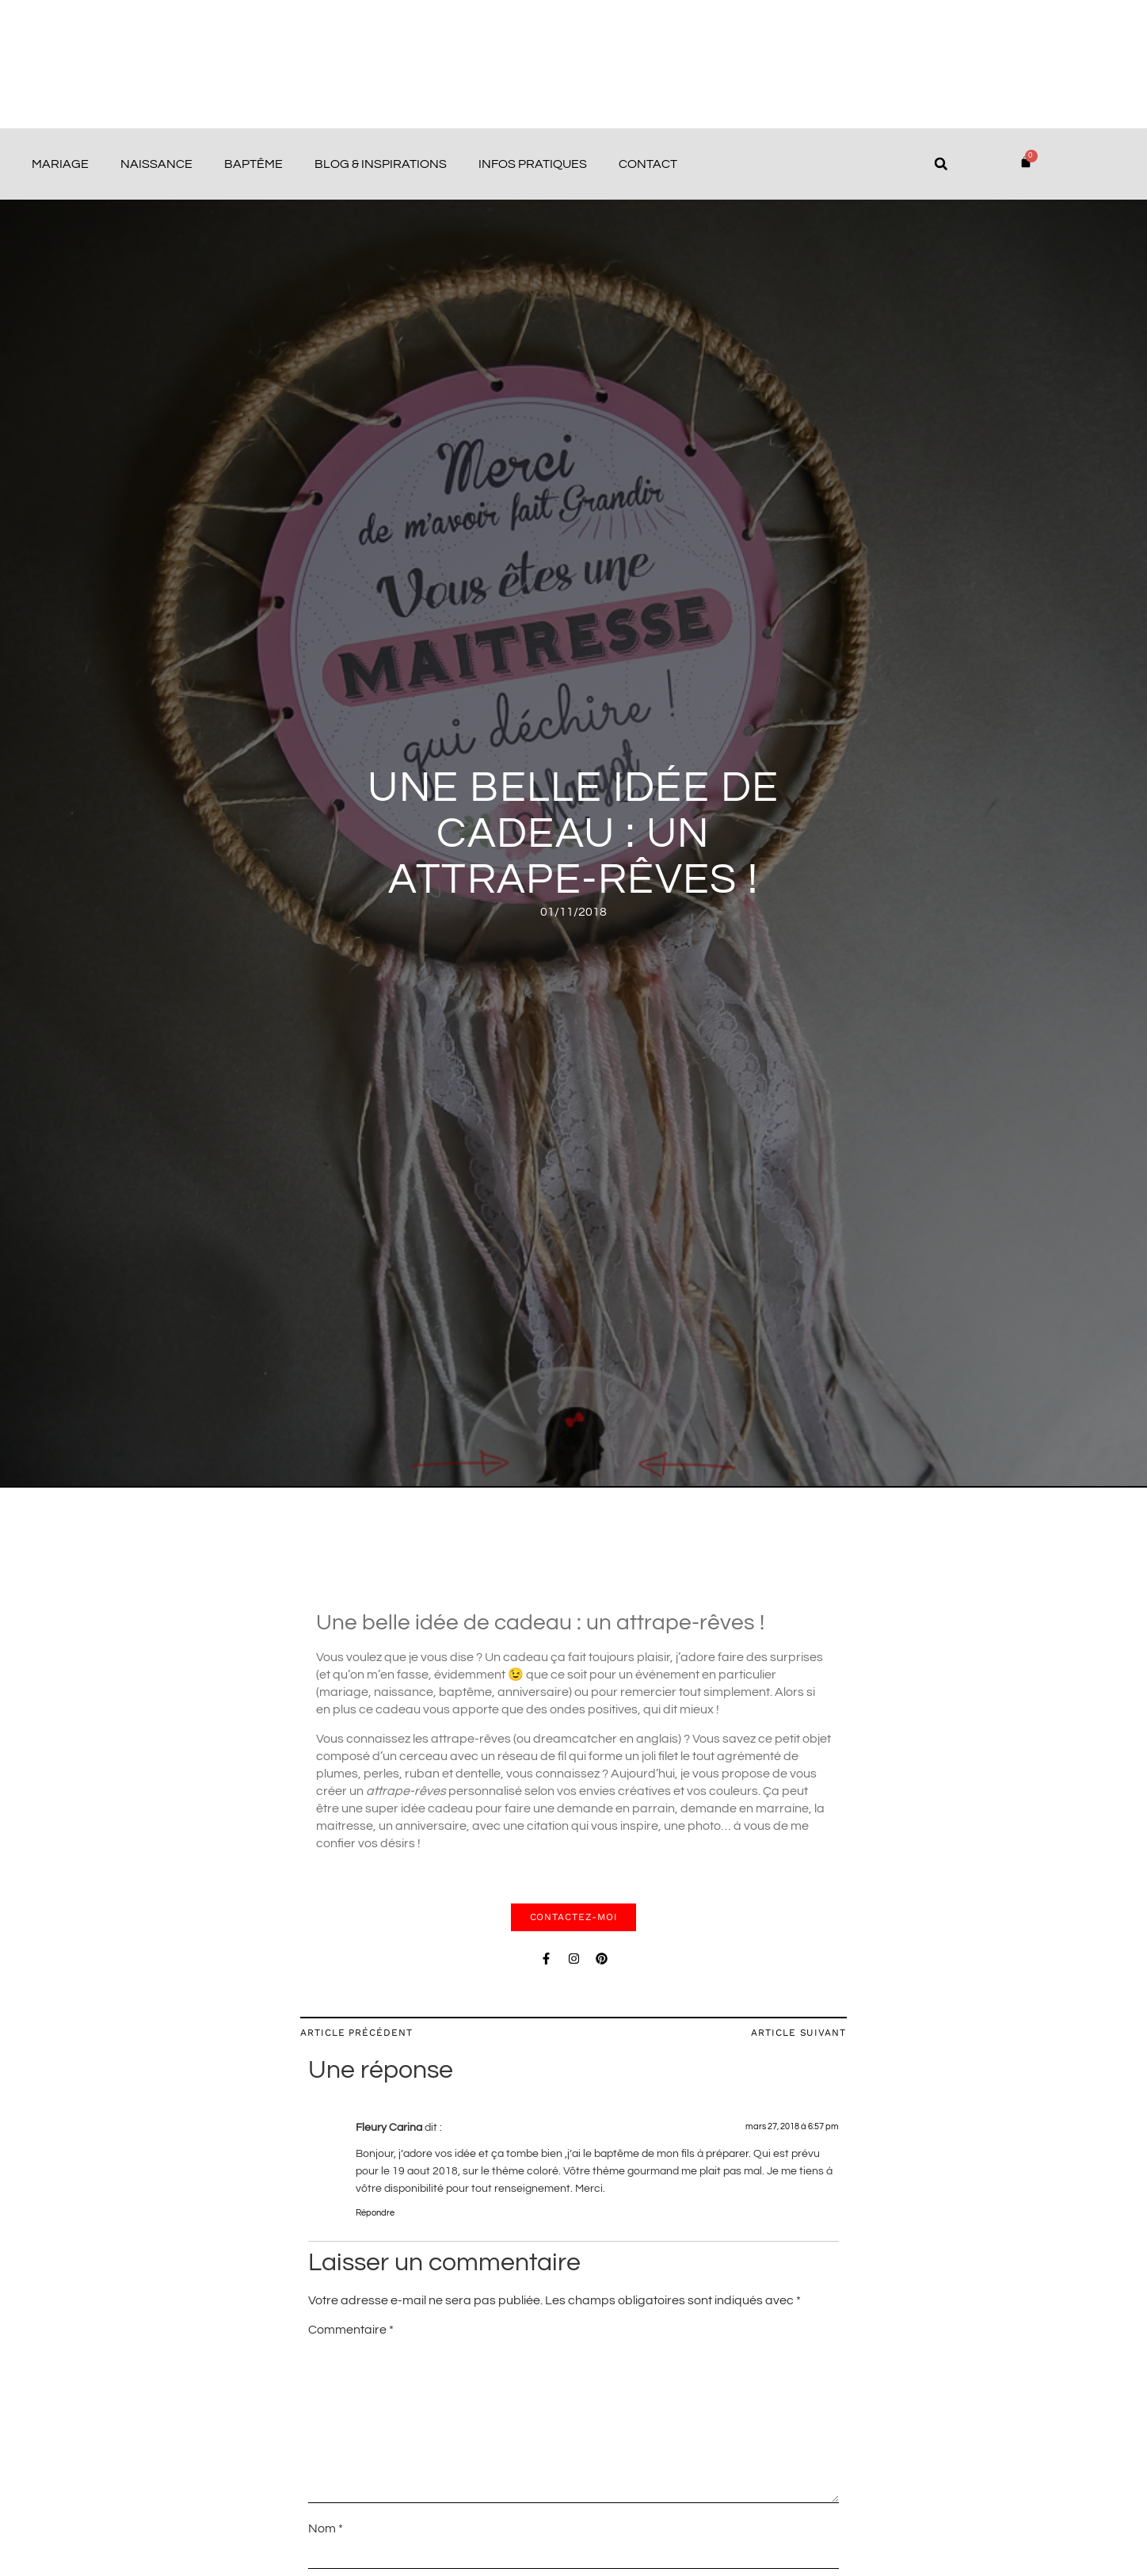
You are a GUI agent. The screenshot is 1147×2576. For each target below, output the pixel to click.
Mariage (60, 164)
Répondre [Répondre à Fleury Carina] (375, 2212)
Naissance (156, 164)
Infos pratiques (532, 164)
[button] (941, 164)
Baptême (253, 164)
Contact (648, 164)
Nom (325, 2528)
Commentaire (351, 2329)
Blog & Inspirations (380, 164)
